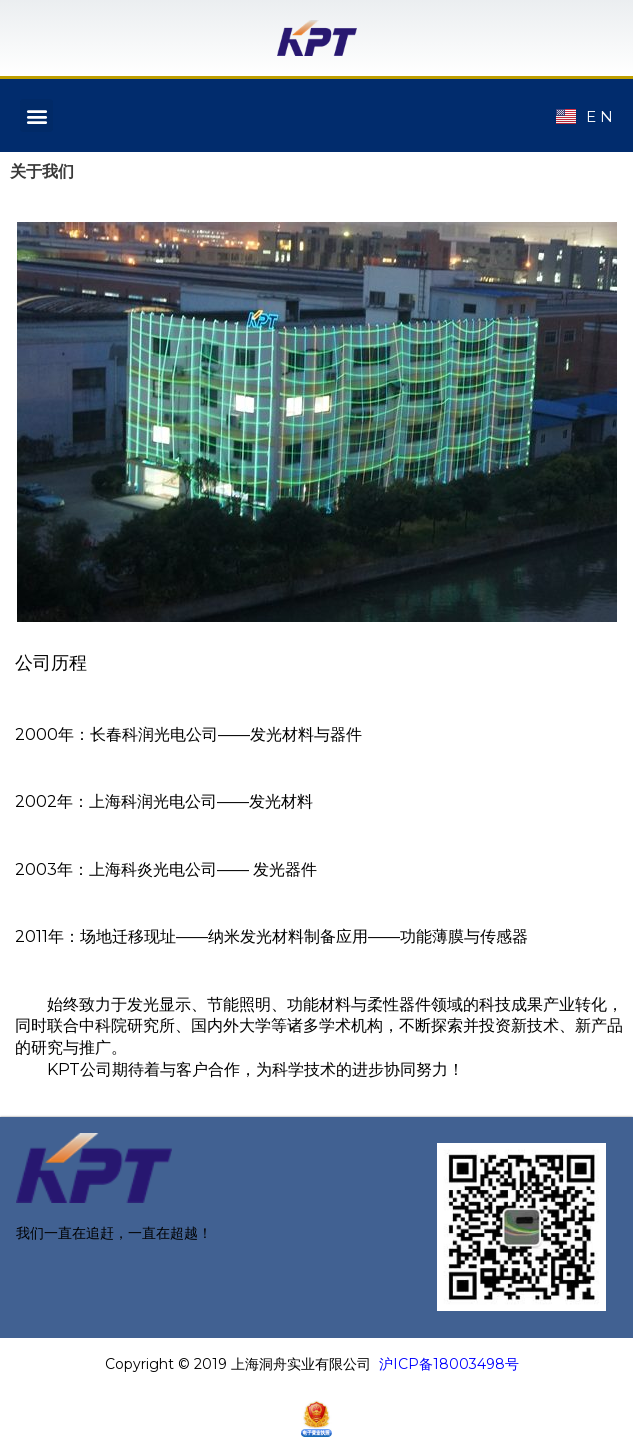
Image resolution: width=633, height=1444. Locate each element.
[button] (36, 115)
